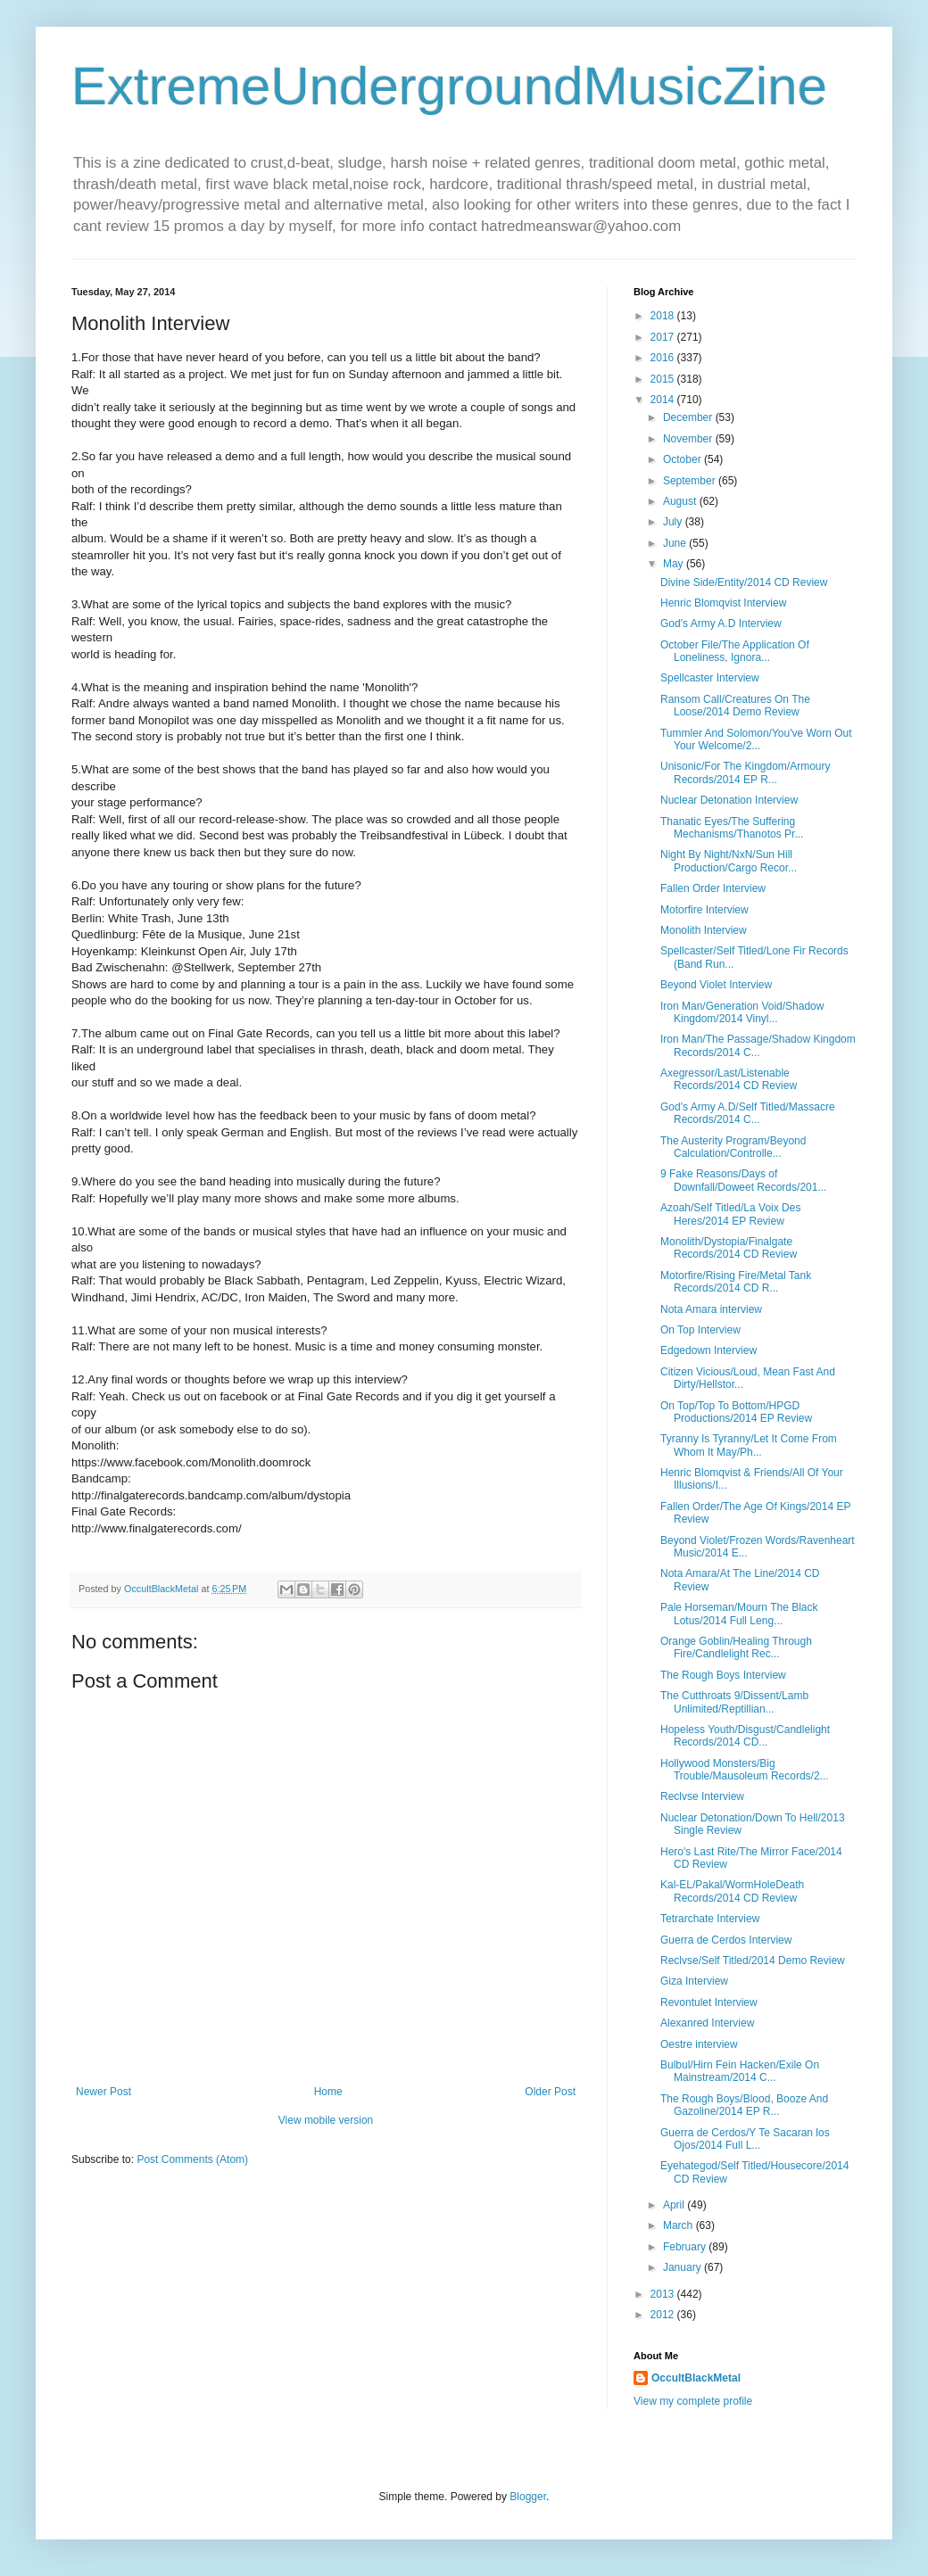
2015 (663, 379)
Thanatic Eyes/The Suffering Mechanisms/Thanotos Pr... (731, 827)
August (681, 501)
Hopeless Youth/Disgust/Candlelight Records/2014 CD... (745, 1735)
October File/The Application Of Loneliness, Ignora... (734, 651)
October (683, 459)
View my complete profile (693, 2401)
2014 (663, 399)
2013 (663, 2294)
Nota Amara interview (711, 1309)
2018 (663, 316)
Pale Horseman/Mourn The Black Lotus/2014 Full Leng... (739, 1613)
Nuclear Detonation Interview (729, 800)
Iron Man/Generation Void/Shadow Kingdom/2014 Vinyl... (742, 1012)
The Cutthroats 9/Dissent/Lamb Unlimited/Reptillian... (734, 1701)
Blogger (528, 2496)
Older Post (550, 2091)
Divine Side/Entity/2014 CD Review (743, 582)
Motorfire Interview (704, 910)
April (675, 2205)
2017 (663, 337)
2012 (663, 2314)
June (676, 543)
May (674, 563)
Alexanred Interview (707, 2023)
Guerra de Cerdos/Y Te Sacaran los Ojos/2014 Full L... (745, 2138)
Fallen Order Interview (713, 888)
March (679, 2225)
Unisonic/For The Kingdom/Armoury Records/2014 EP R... (745, 772)
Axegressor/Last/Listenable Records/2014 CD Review (728, 1079)
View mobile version (326, 2120)
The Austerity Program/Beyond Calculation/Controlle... (733, 1147)
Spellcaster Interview (709, 678)
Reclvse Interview (702, 1796)
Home (328, 2091)
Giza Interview (694, 1981)
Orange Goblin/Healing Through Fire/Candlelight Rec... (736, 1647)
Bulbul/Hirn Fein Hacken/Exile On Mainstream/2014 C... (739, 2071)
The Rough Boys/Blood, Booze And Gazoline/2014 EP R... (744, 2105)
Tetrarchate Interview (709, 1918)
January (683, 2267)
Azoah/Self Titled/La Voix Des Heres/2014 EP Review (730, 1213)
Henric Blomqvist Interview (723, 603)
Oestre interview (699, 2044)
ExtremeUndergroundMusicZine (449, 86)
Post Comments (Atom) (192, 2159)
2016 (663, 357)
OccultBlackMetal (696, 2378)
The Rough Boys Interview (723, 1675)
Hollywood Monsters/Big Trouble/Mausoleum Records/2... (744, 1769)
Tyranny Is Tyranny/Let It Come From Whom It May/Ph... (748, 1444)
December (689, 417)
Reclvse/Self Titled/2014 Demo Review (752, 1960)
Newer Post (103, 2091)
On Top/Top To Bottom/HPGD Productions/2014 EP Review (736, 1411)
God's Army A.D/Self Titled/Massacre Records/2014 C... (747, 1113)
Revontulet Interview (709, 2002)
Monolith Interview (703, 930)
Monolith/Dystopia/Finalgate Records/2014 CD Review (728, 1247)
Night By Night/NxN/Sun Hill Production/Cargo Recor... (728, 860)
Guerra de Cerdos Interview (725, 1940)
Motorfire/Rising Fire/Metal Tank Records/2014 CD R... (735, 1281)
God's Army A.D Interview (721, 623)
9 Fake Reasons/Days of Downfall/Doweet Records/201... (743, 1180)
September (690, 481)
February (685, 2247)
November (689, 439)
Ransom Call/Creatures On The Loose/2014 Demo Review (735, 705)
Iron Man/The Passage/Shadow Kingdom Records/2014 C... (758, 1045)
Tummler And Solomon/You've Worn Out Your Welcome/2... (756, 739)
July (674, 522)
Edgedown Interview (708, 1350)
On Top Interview (700, 1330)
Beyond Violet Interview (716, 984)
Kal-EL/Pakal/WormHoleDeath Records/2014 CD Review (732, 1890)
